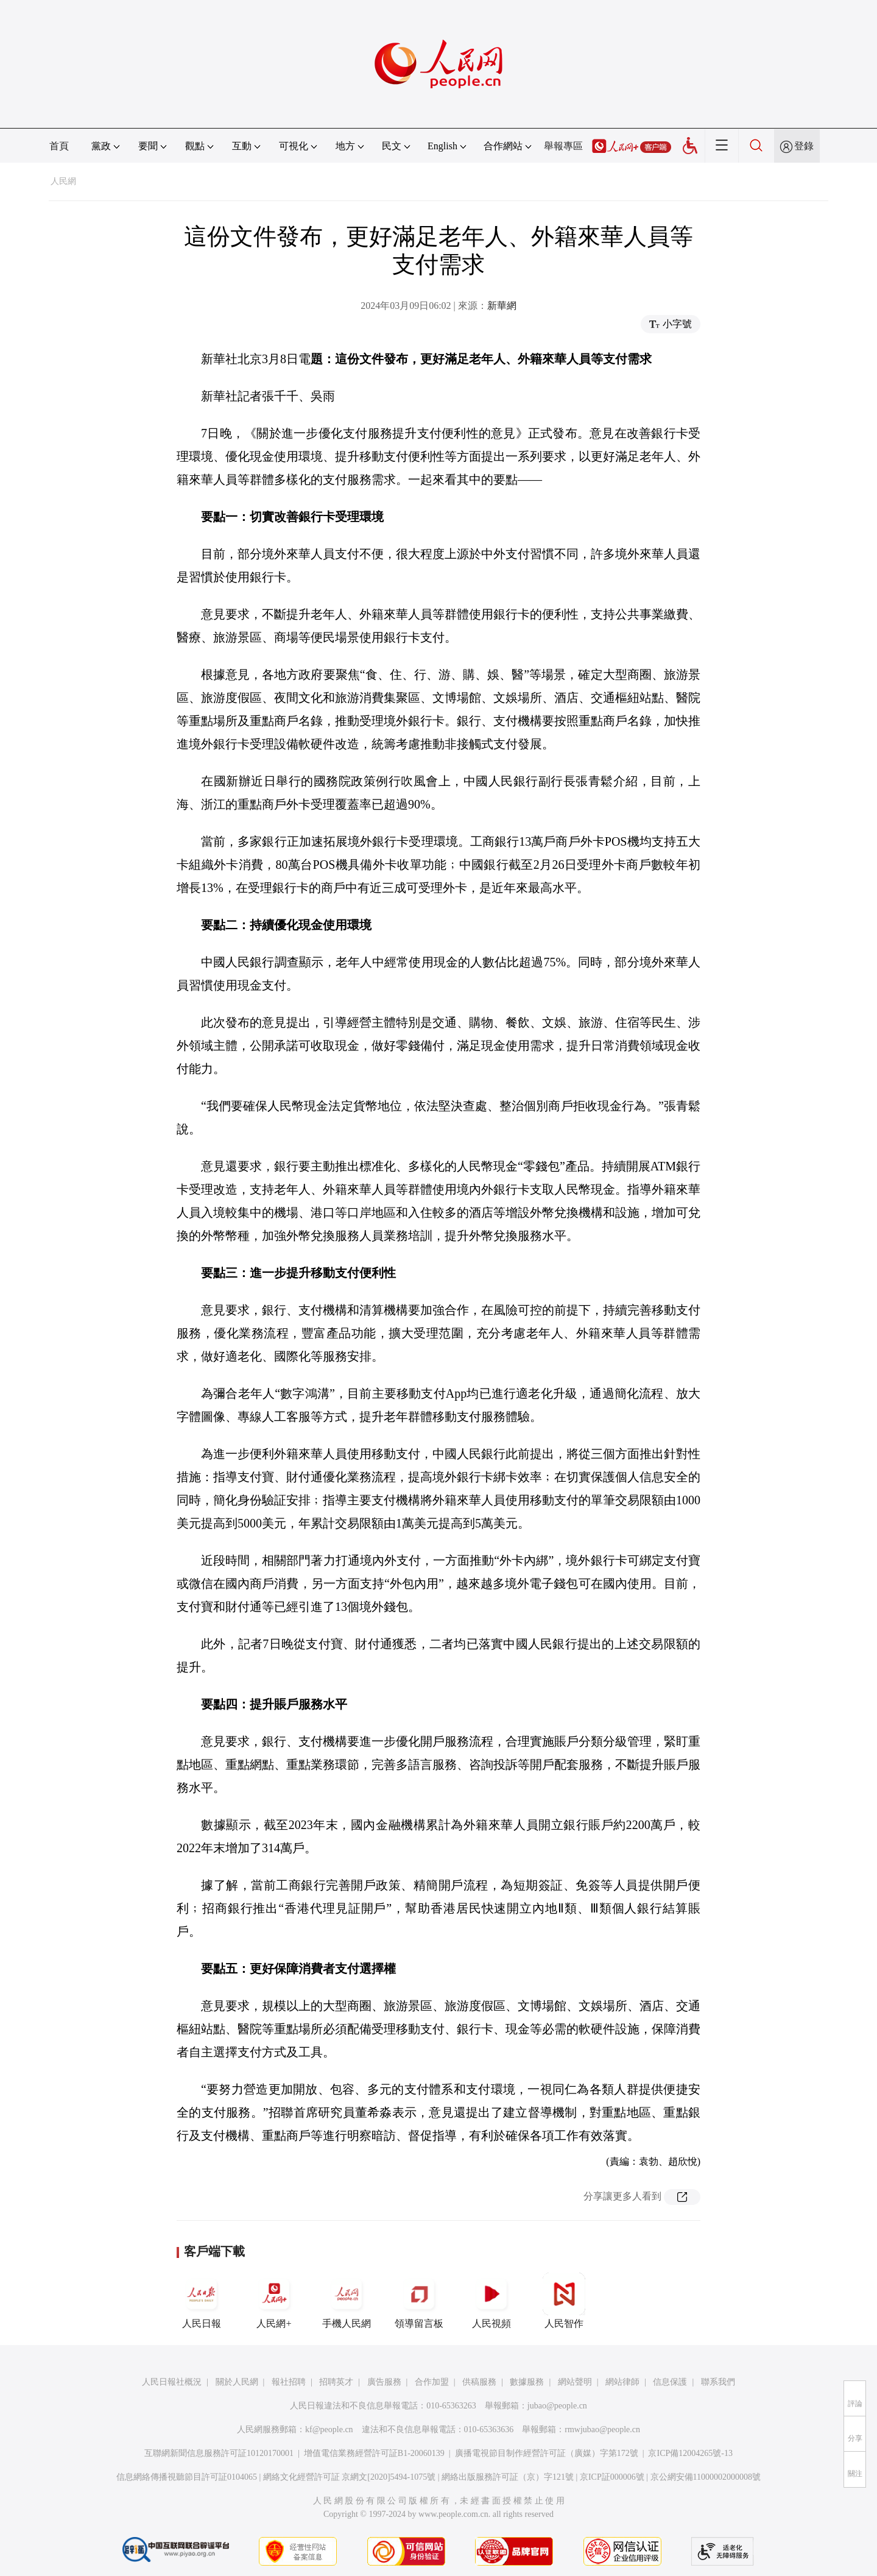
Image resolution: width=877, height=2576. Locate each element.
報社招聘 (289, 2382)
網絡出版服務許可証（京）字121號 (508, 2477)
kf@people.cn (329, 2429)
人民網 (63, 181)
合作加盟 (432, 2382)
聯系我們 (718, 2382)
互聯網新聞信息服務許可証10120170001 (219, 2453)
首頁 (59, 146)
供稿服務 (479, 2382)
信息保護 (670, 2382)
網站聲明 (575, 2382)
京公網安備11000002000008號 (705, 2477)
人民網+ (274, 2301)
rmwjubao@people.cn (602, 2429)
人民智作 (564, 2301)
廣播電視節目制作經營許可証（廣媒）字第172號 (546, 2453)
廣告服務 (384, 2382)
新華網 (501, 305)
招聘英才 (336, 2382)
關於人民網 (237, 2382)
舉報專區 (563, 146)
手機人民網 (346, 2301)
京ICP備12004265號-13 (690, 2453)
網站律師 (622, 2382)
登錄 (804, 146)
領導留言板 (419, 2301)
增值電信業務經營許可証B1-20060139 (374, 2453)
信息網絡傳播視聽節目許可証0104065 (186, 2477)
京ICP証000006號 (612, 2477)
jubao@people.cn (557, 2405)
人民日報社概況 (172, 2382)
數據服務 (527, 2382)
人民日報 (201, 2301)
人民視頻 (491, 2301)
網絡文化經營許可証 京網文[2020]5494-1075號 (349, 2477)
